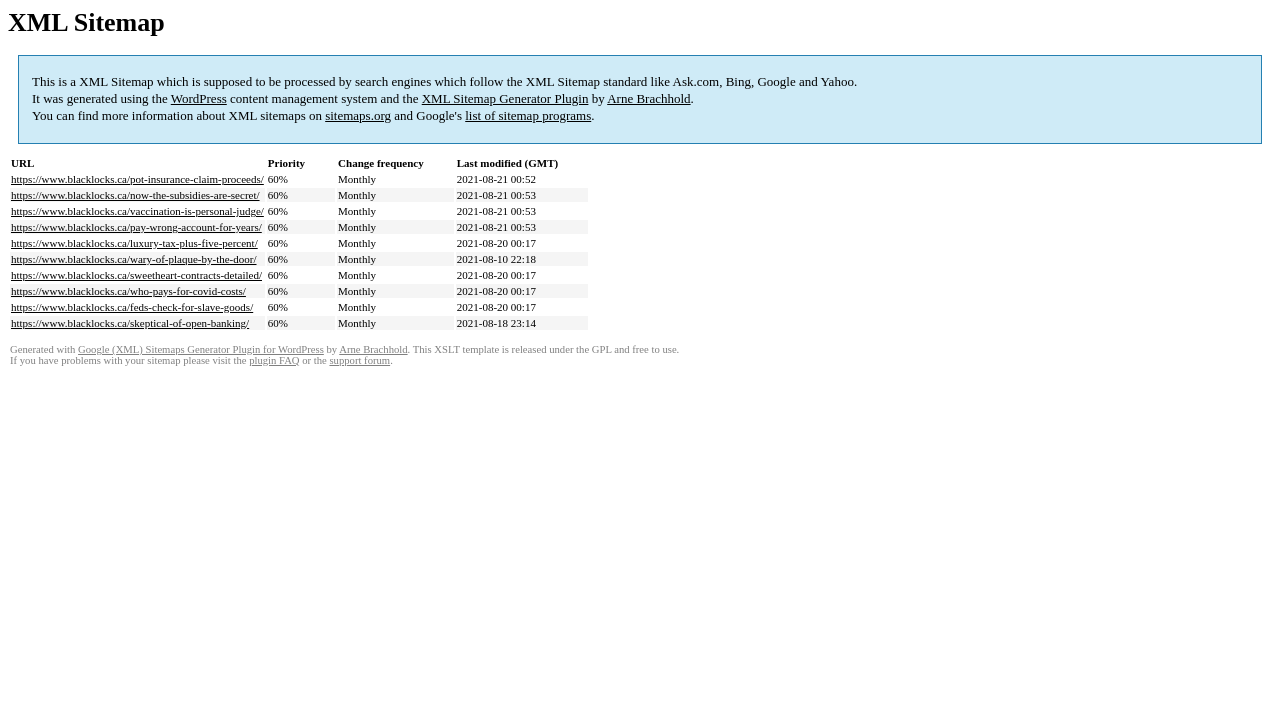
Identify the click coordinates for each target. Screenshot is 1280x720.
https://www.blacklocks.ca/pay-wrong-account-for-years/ (136, 227)
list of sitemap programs (528, 115)
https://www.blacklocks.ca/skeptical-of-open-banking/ (130, 323)
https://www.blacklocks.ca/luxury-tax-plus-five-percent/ (134, 243)
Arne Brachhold (648, 98)
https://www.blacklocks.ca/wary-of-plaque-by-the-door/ (134, 259)
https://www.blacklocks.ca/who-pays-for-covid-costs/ (128, 291)
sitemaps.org (358, 115)
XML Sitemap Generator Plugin (505, 98)
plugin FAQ (274, 360)
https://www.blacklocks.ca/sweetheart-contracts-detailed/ (136, 275)
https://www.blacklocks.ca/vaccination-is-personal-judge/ (137, 211)
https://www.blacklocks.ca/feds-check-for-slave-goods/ (132, 307)
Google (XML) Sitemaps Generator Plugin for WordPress (201, 349)
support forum (359, 360)
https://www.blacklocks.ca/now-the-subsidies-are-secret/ (135, 195)
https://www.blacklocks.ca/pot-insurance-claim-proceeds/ (137, 179)
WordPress (199, 98)
